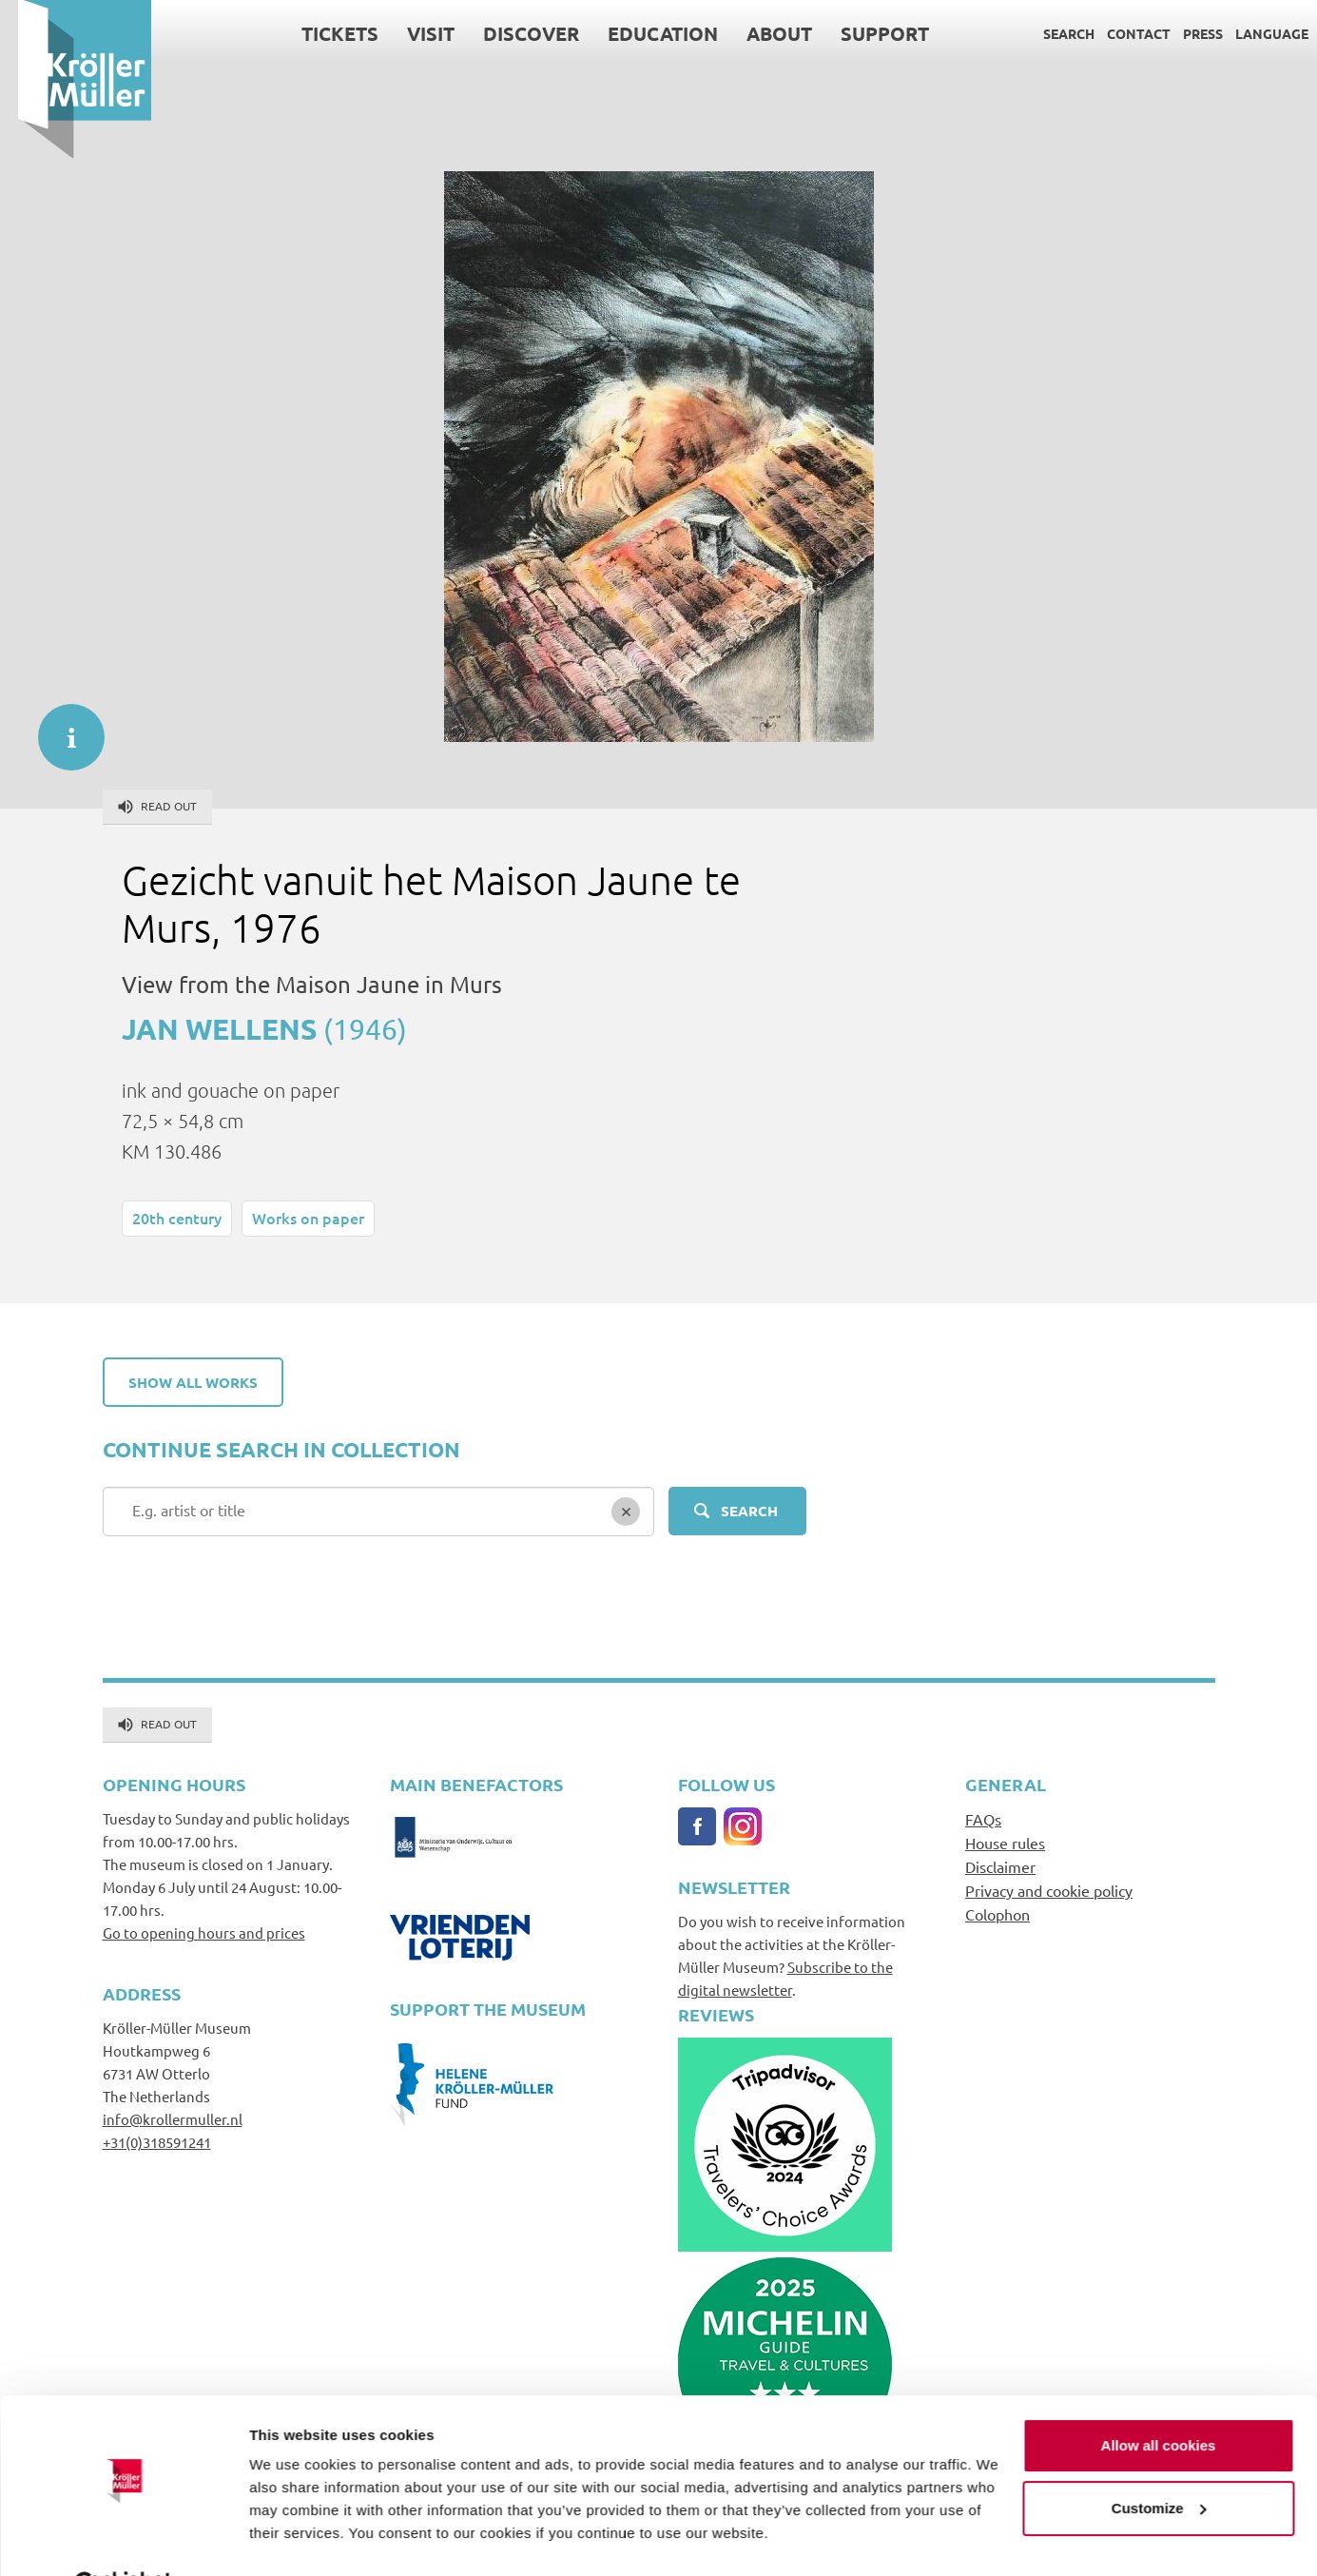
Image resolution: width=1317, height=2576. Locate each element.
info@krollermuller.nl (172, 2119)
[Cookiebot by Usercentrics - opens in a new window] (123, 2539)
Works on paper (308, 1217)
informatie (62, 727)
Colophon (997, 1913)
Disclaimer (1000, 1866)
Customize (1159, 2460)
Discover (513, 33)
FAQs (983, 1818)
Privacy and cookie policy (1049, 1890)
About (761, 33)
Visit (412, 33)
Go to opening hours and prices (204, 1932)
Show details (293, 2538)
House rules (1005, 1842)
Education (645, 33)
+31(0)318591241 (157, 2142)
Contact (1120, 33)
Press (1185, 33)
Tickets (321, 33)
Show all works (193, 1382)
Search (1050, 33)
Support (867, 33)
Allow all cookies (1158, 2399)
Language (1253, 33)
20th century (177, 1217)
